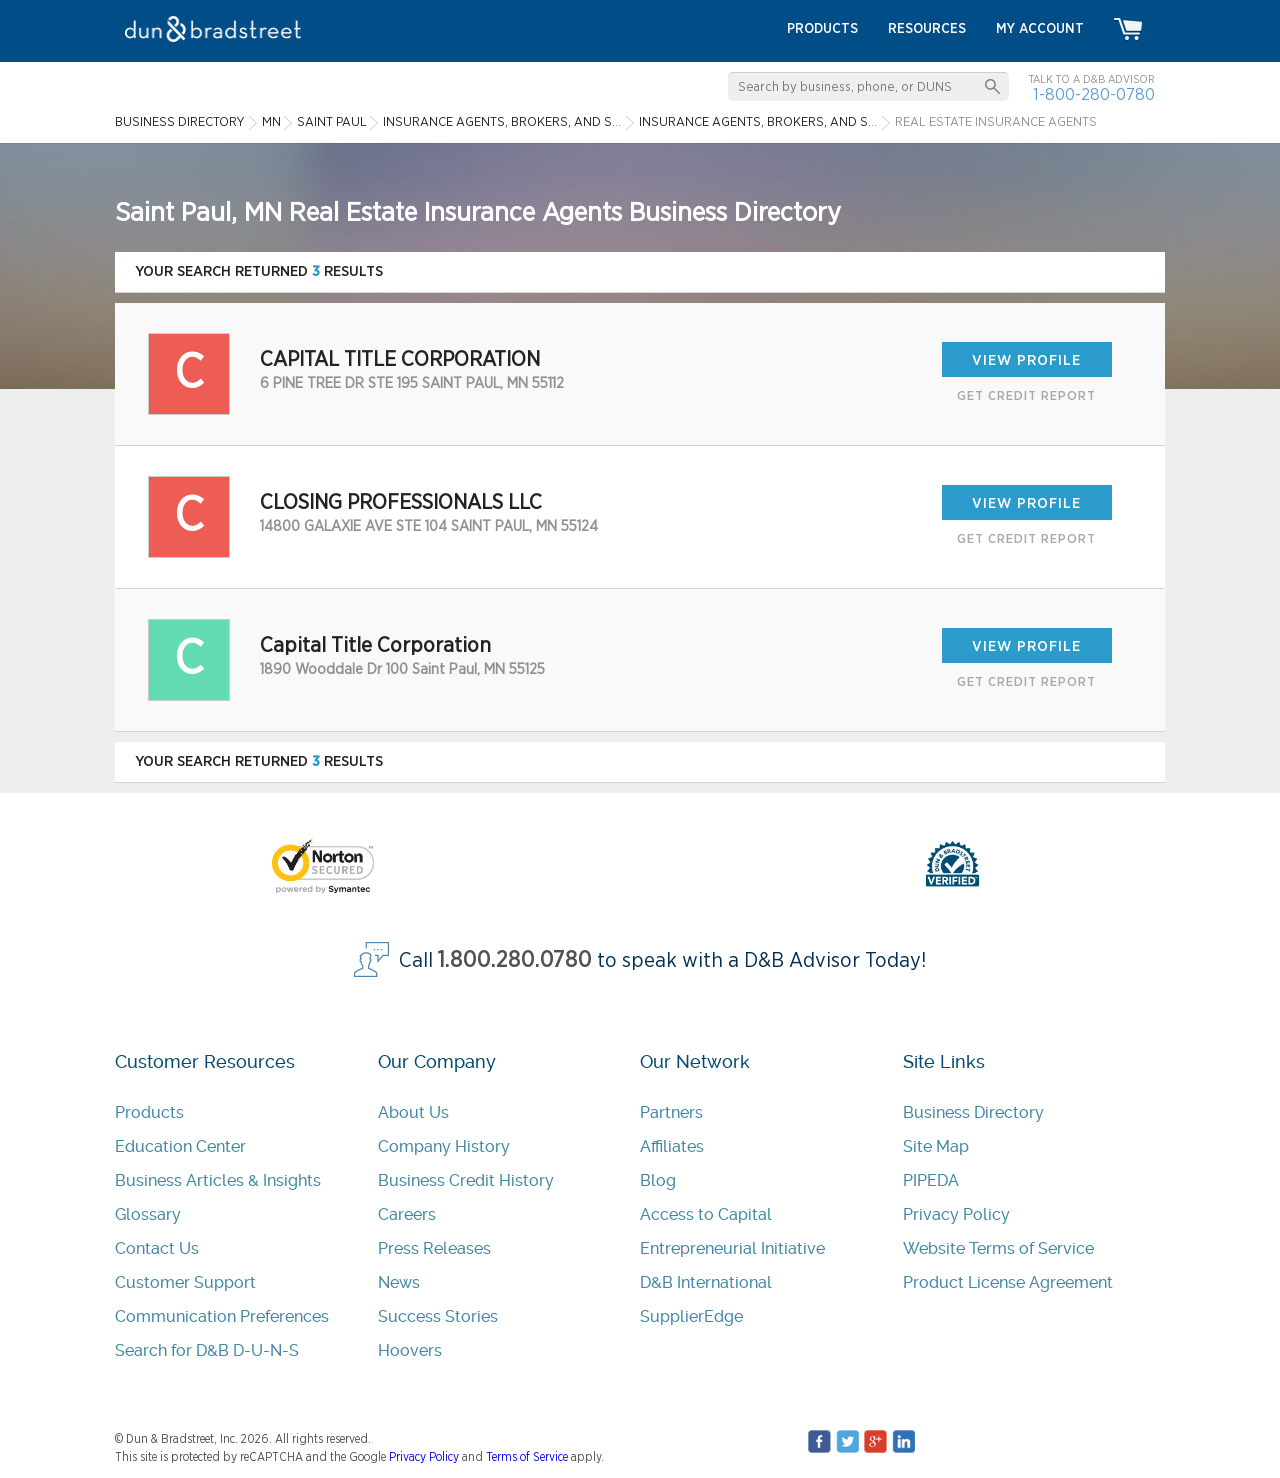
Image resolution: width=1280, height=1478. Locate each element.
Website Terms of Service (998, 1248)
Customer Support (185, 1282)
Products (149, 1112)
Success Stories (438, 1316)
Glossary (148, 1214)
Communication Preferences (222, 1316)
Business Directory (973, 1112)
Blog (658, 1180)
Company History (444, 1146)
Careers (407, 1214)
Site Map (936, 1146)
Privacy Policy (956, 1214)
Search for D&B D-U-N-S (207, 1350)
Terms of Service (527, 1457)
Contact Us (157, 1248)
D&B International (706, 1282)
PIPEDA (931, 1180)
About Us (413, 1112)
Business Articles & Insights (218, 1180)
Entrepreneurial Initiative (732, 1248)
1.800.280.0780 (515, 960)
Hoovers (410, 1350)
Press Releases (434, 1248)
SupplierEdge (691, 1316)
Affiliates (672, 1146)
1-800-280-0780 (1094, 94)
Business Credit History (466, 1180)
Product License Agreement (1008, 1282)
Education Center (180, 1146)
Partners (671, 1112)
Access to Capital (706, 1214)
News (399, 1282)
